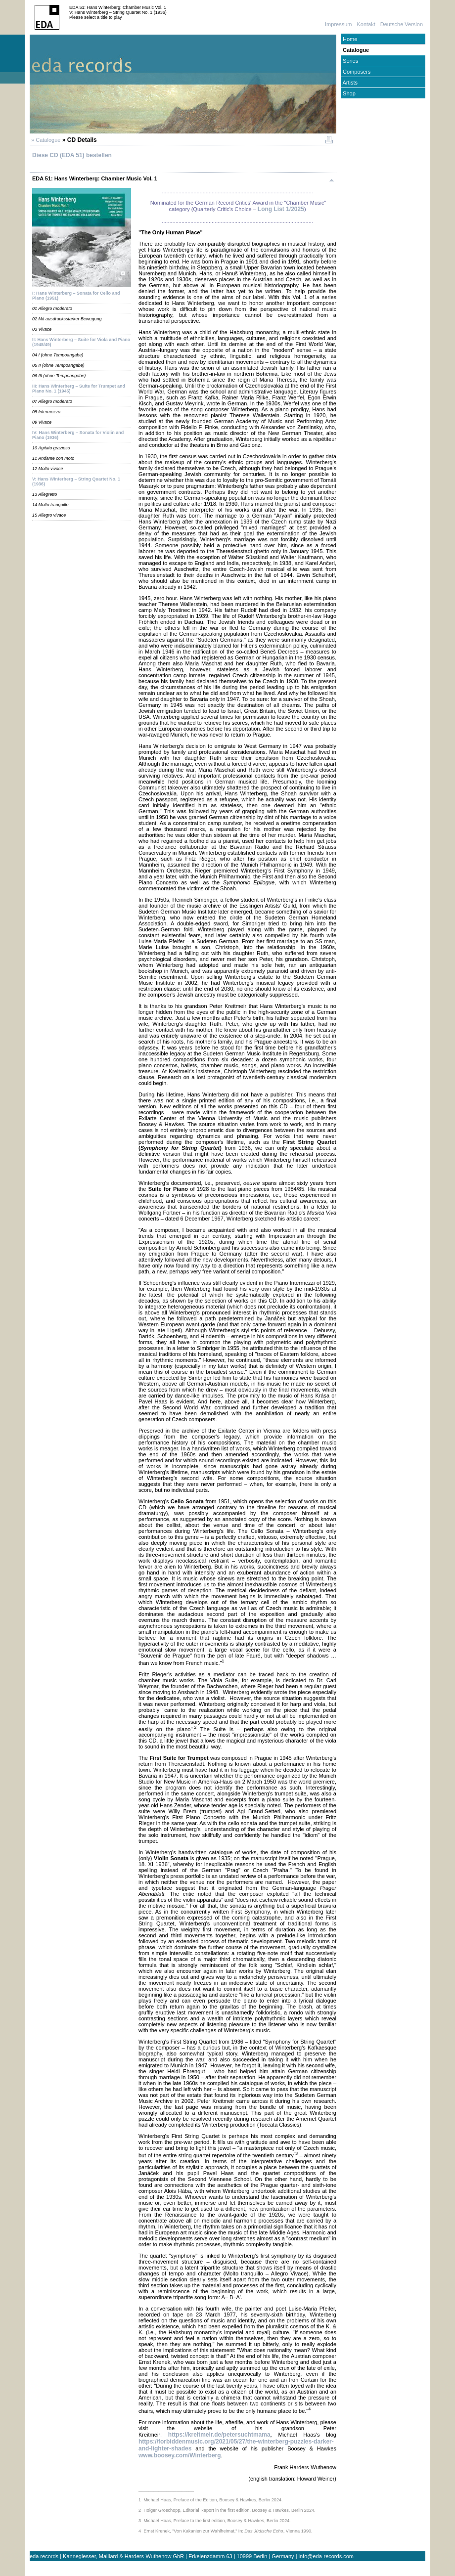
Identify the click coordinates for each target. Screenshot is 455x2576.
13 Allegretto (44, 494)
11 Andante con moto (53, 458)
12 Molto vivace (47, 468)
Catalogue (355, 50)
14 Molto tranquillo (50, 504)
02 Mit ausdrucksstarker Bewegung (67, 318)
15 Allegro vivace (49, 515)
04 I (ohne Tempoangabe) (57, 354)
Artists (349, 83)
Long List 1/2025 (281, 209)
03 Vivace (41, 329)
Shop (348, 93)
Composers (355, 72)
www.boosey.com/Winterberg (179, 2455)
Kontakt (366, 24)
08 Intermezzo (46, 411)
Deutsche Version (401, 24)
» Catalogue (45, 140)
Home (349, 39)
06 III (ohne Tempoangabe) (59, 375)
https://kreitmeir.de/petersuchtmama (219, 2434)
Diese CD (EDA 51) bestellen (72, 155)
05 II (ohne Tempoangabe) (58, 365)
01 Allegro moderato (52, 308)
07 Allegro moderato (52, 401)
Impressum (338, 24)
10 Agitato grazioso (51, 447)
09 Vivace (41, 422)
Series (349, 61)
